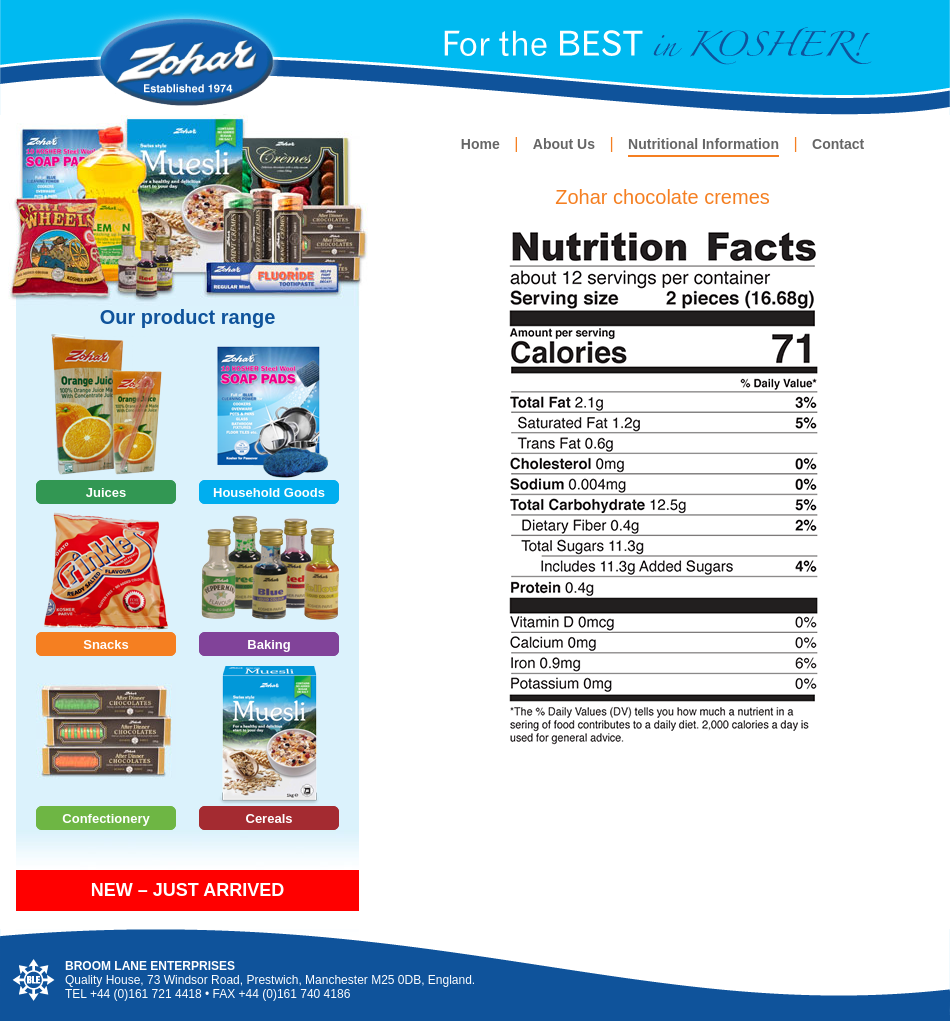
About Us (564, 144)
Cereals (269, 818)
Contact (838, 144)
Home (480, 144)
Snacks (106, 644)
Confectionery (105, 818)
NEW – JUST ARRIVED (187, 890)
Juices (106, 492)
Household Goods (269, 492)
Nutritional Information (703, 144)
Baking (268, 644)
